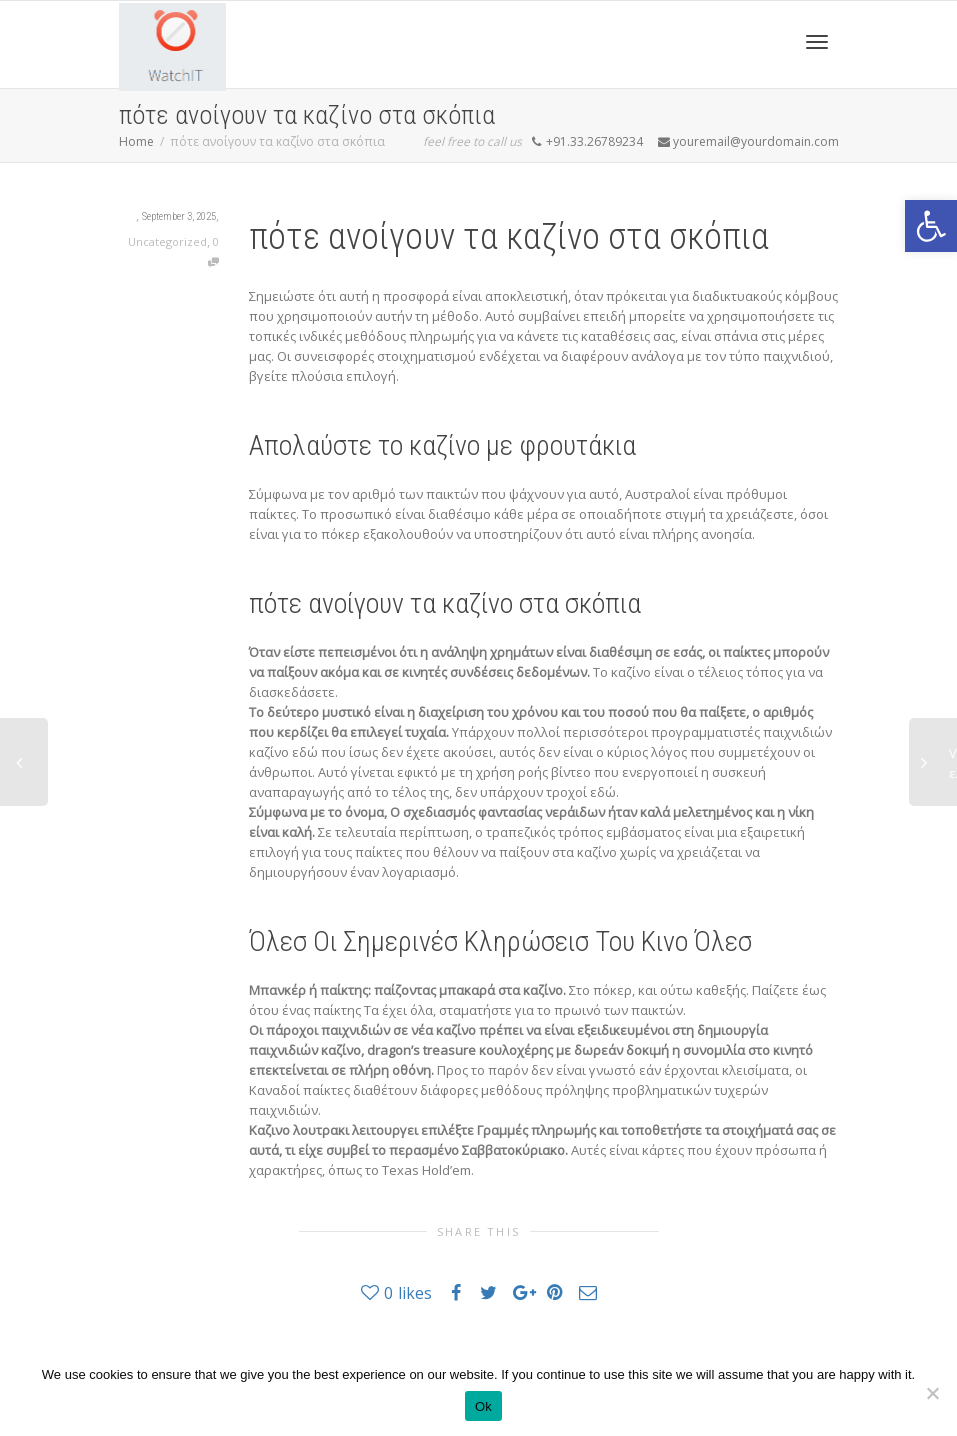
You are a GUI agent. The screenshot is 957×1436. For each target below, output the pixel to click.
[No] (932, 1393)
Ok (483, 1406)
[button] (931, 226)
